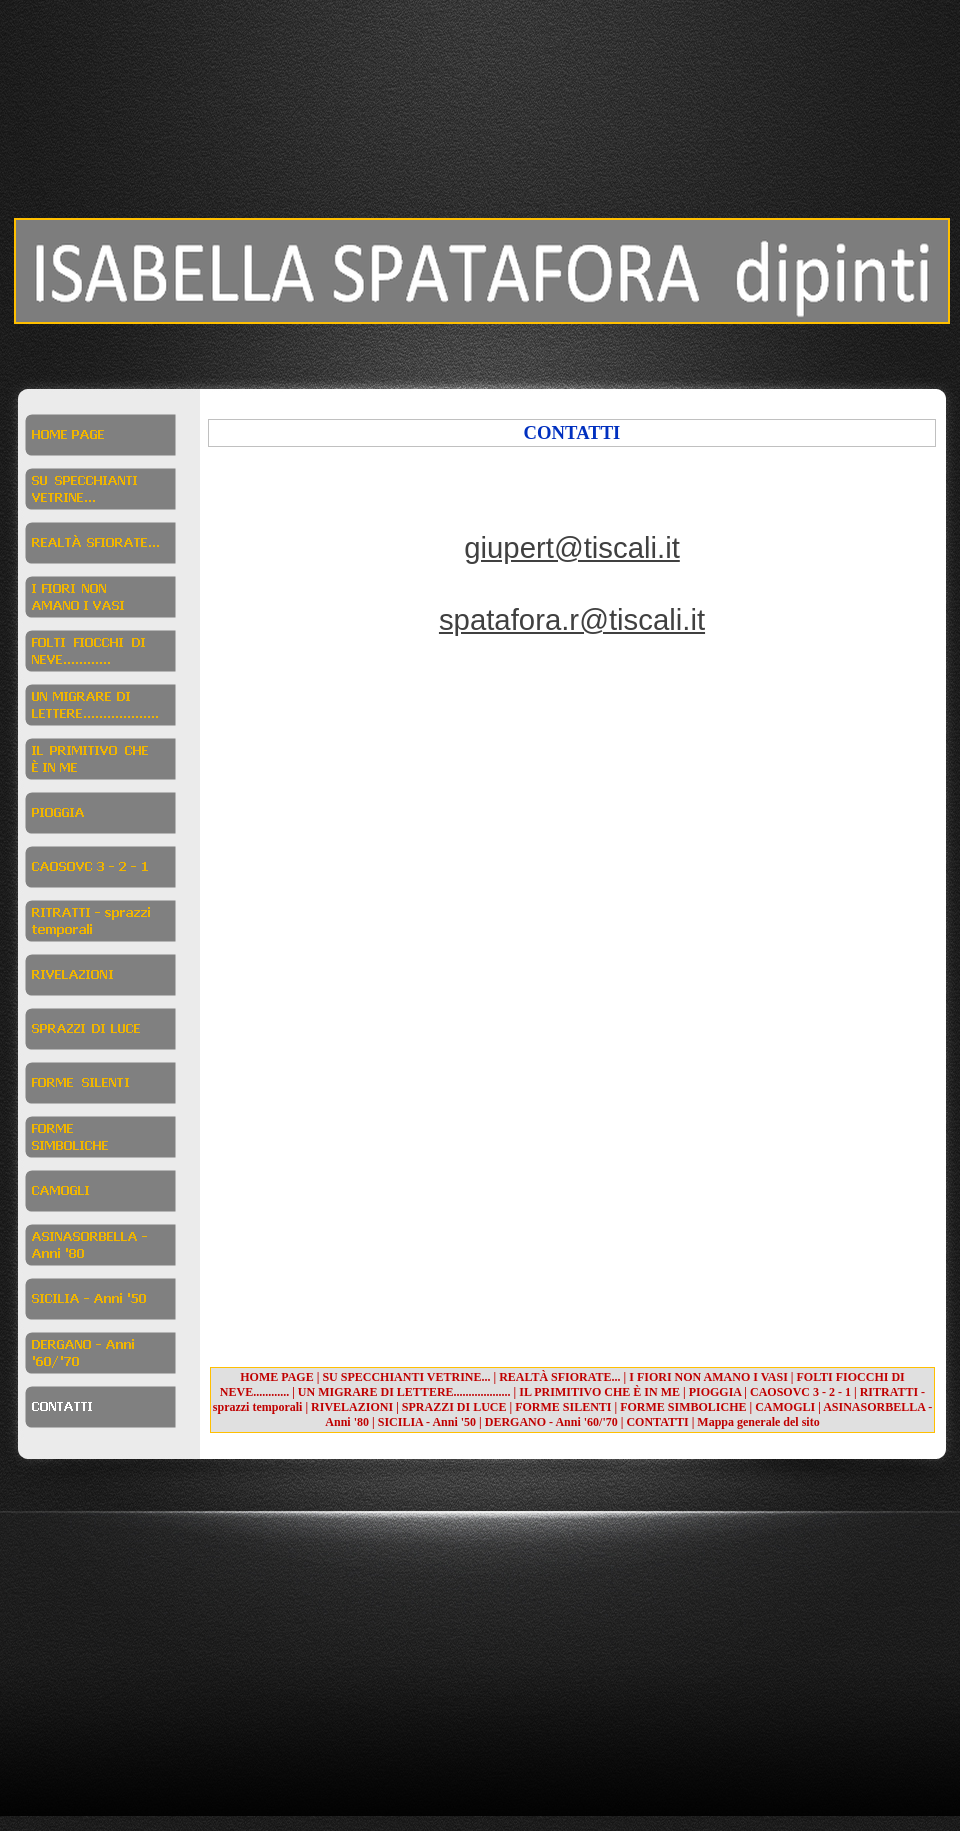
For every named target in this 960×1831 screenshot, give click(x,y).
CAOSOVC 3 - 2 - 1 (800, 1392)
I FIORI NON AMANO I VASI (708, 1377)
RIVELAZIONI (352, 1407)
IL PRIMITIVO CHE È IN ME (599, 1392)
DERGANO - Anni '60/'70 (551, 1422)
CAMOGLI (785, 1407)
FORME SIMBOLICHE (683, 1407)
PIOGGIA (715, 1392)
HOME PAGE (276, 1377)
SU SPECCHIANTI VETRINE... (406, 1377)
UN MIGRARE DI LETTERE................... (404, 1392)
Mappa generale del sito (758, 1422)
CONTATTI (657, 1422)
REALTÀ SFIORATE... (559, 1377)
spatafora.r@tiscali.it (572, 619)
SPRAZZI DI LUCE (454, 1407)
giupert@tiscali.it (572, 547)
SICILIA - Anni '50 (427, 1422)
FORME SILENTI (563, 1407)
